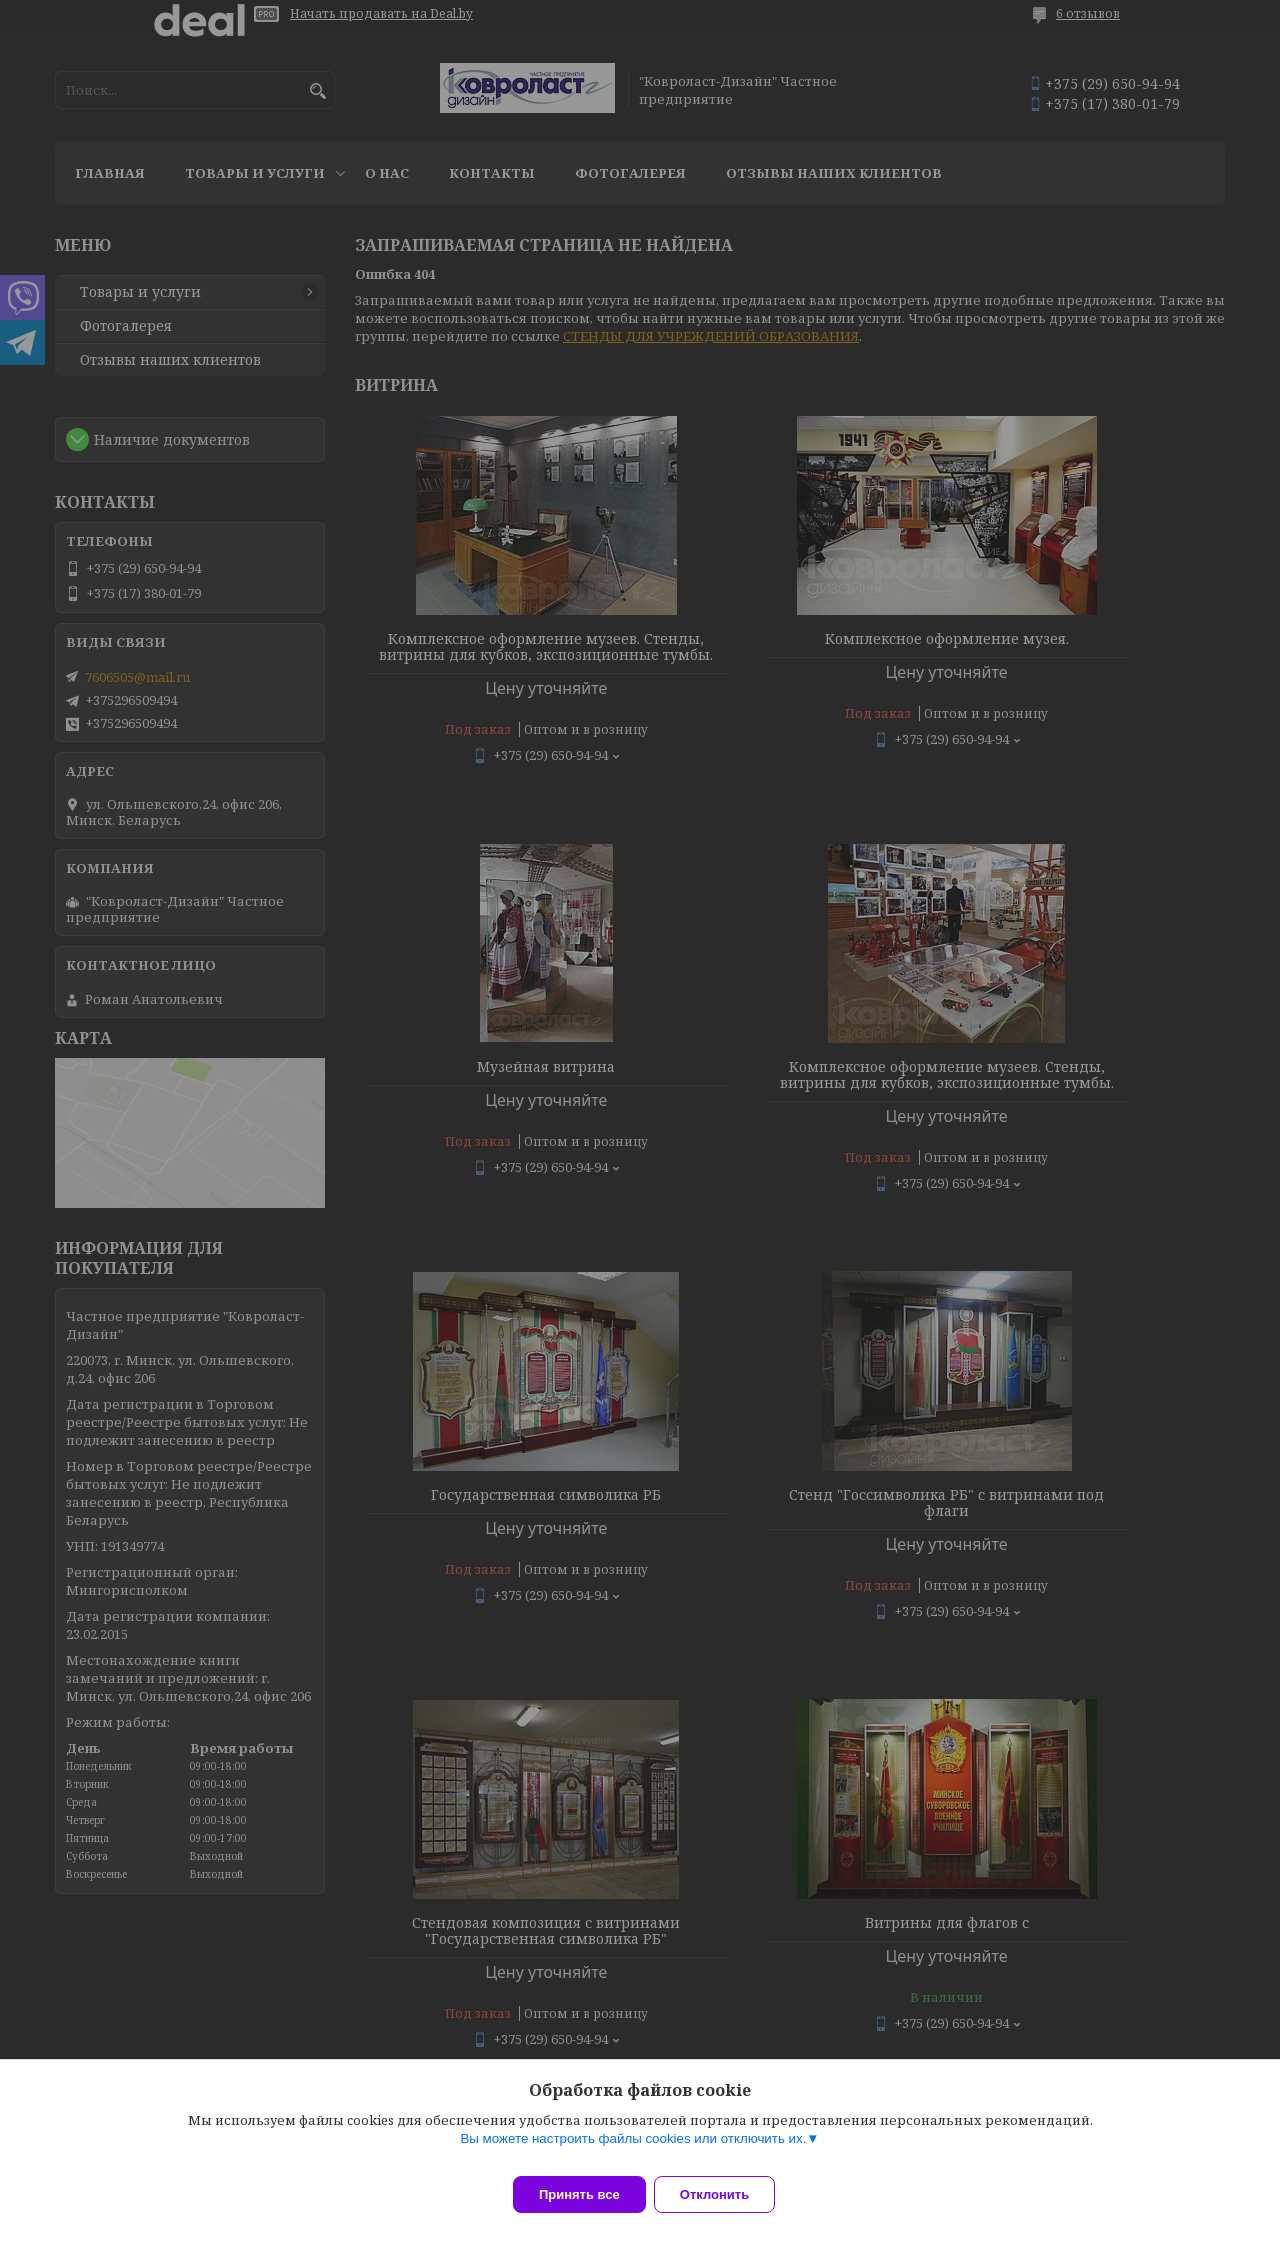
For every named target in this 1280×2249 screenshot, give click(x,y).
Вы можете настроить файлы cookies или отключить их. (633, 2150)
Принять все (579, 2194)
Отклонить (726, 2194)
